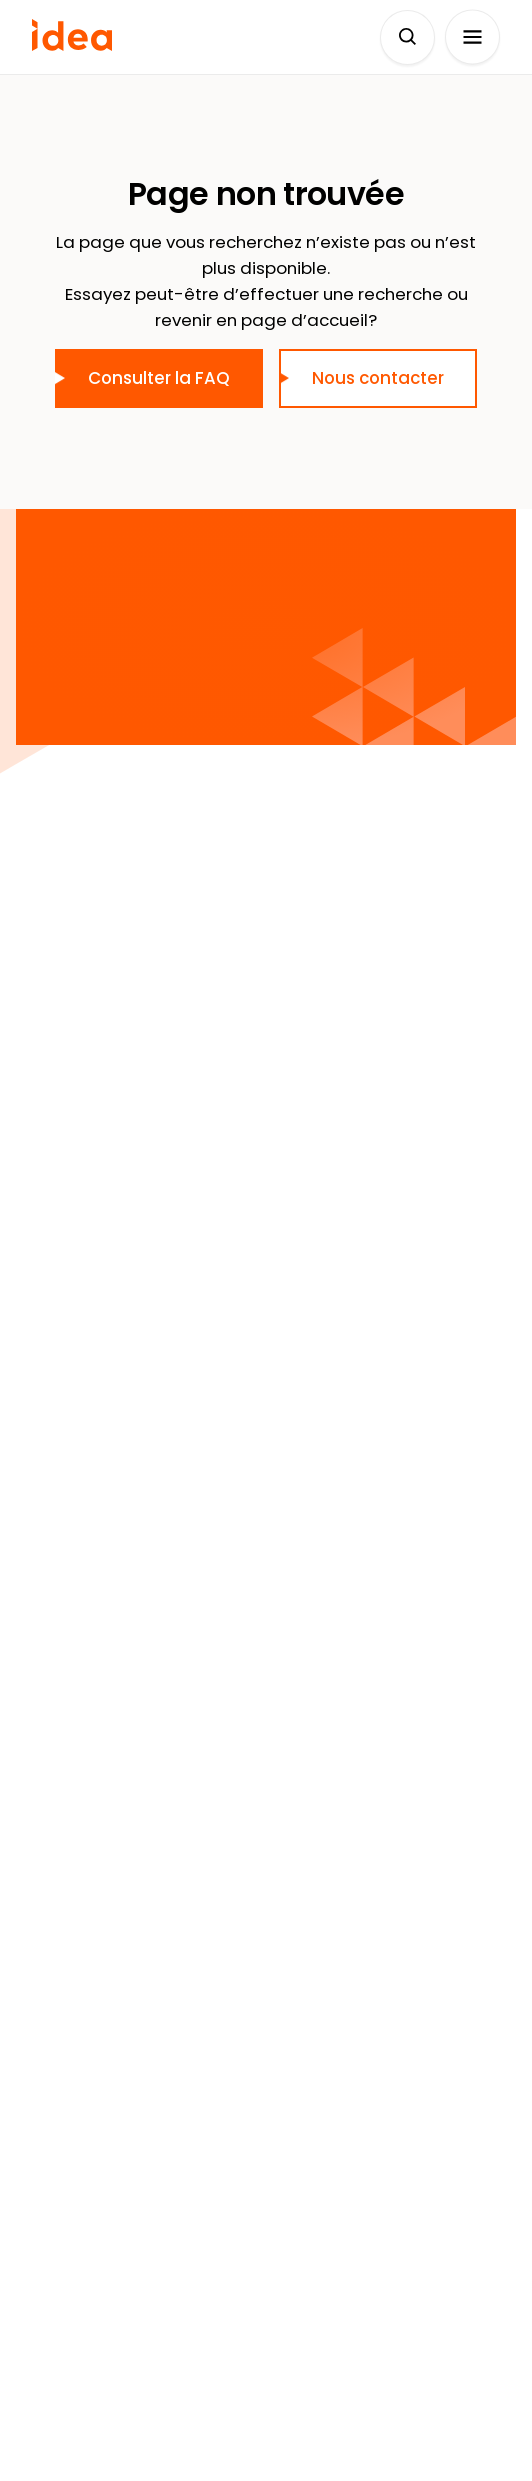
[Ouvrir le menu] (472, 37)
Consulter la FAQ (159, 378)
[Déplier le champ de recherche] (407, 37)
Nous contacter (378, 378)
